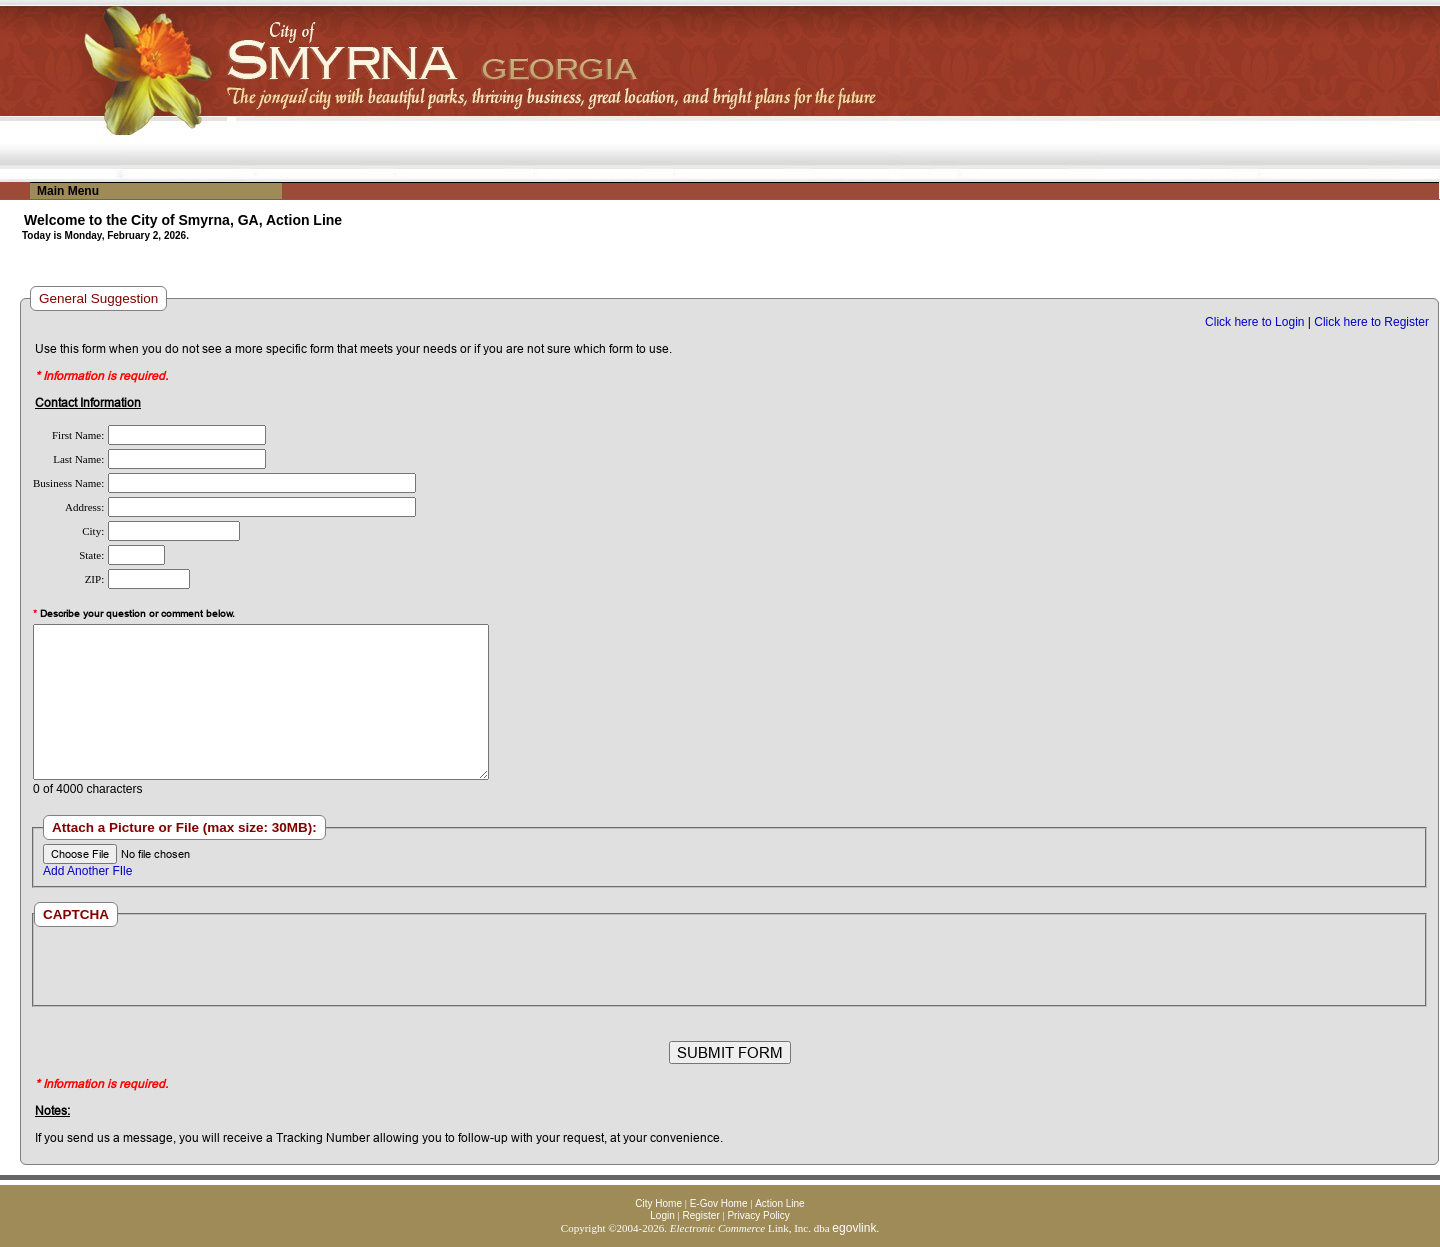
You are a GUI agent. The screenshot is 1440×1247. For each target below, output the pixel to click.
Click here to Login (1254, 322)
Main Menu (68, 191)
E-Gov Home (719, 1203)
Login (662, 1215)
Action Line (779, 1203)
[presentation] (729, 966)
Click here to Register (1371, 322)
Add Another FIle (87, 871)
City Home (658, 1203)
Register (700, 1215)
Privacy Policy (758, 1215)
